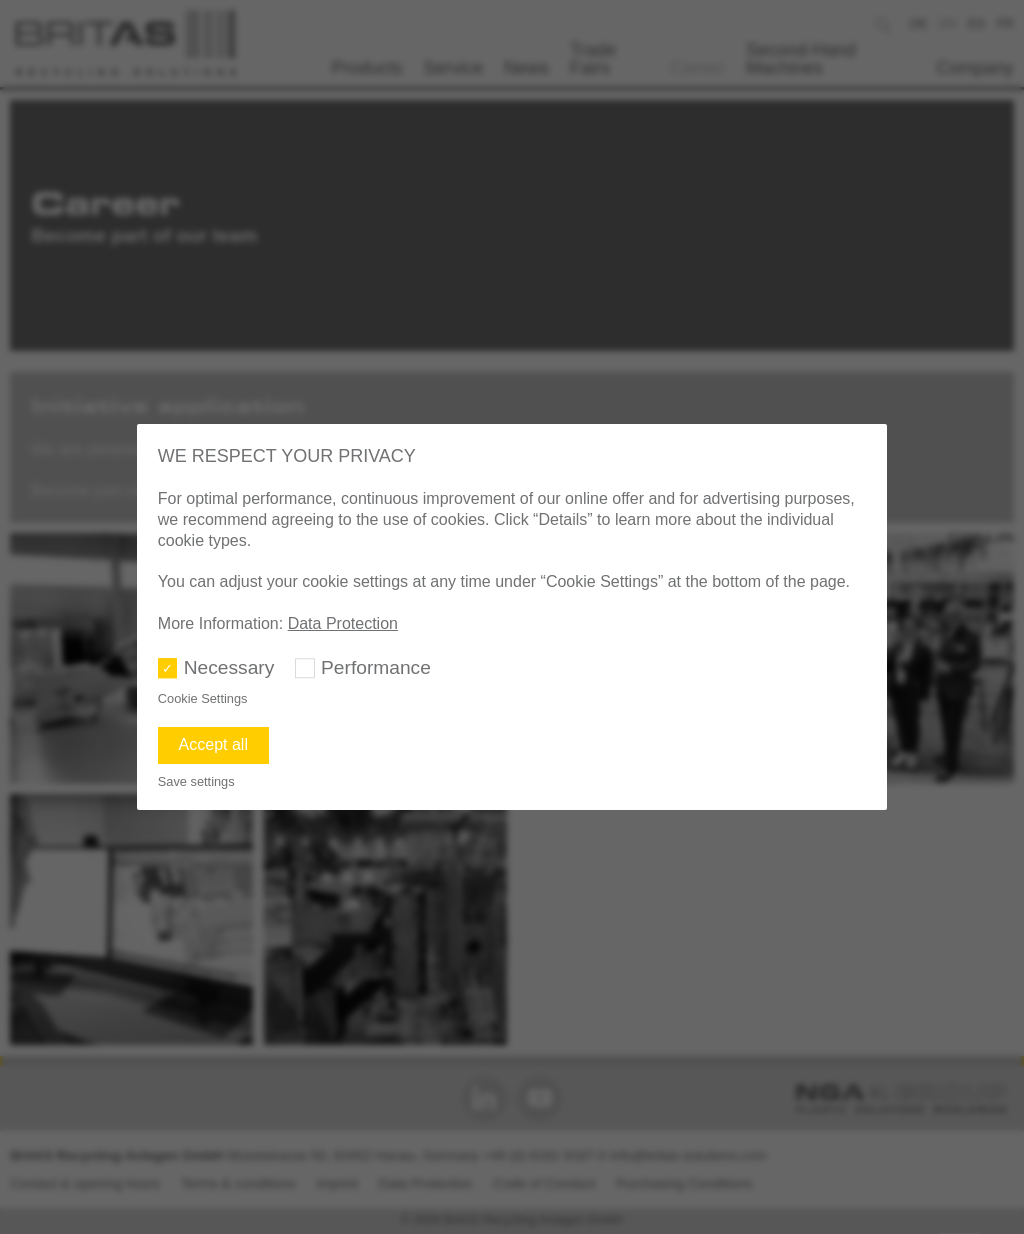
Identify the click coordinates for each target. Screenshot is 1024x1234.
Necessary (229, 667)
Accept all (213, 744)
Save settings (196, 781)
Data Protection (343, 623)
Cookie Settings (203, 698)
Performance (376, 667)
